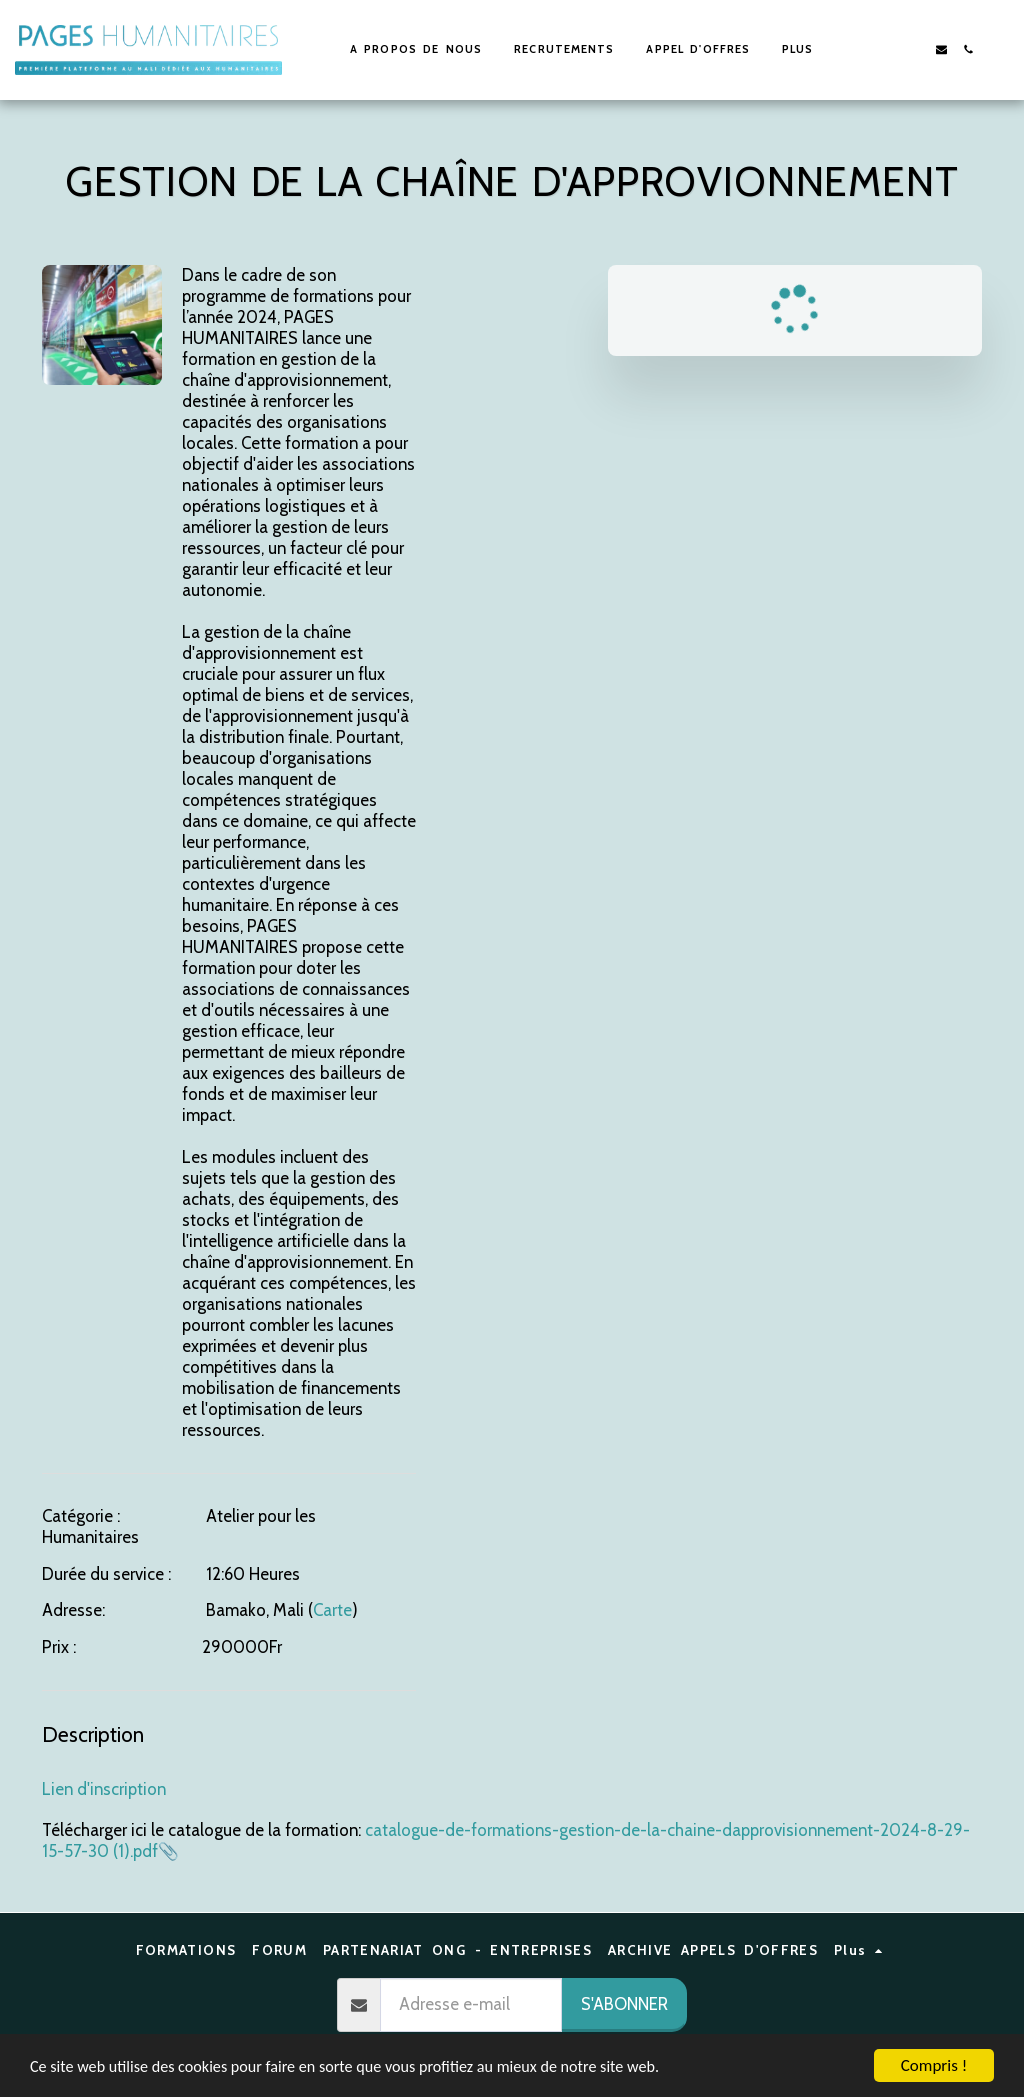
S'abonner (624, 2004)
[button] (887, 49)
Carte (332, 1610)
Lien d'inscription (104, 1789)
